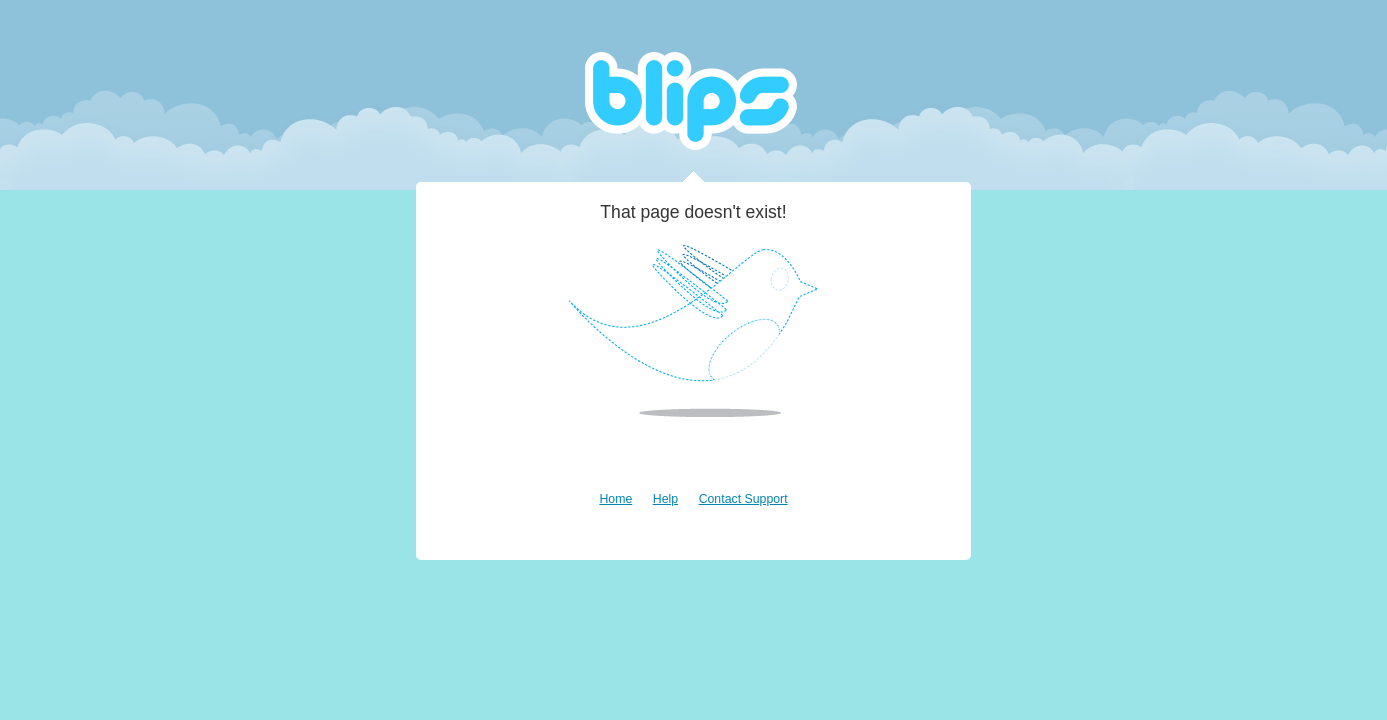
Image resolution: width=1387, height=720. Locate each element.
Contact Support (743, 499)
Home (615, 499)
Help (665, 499)
